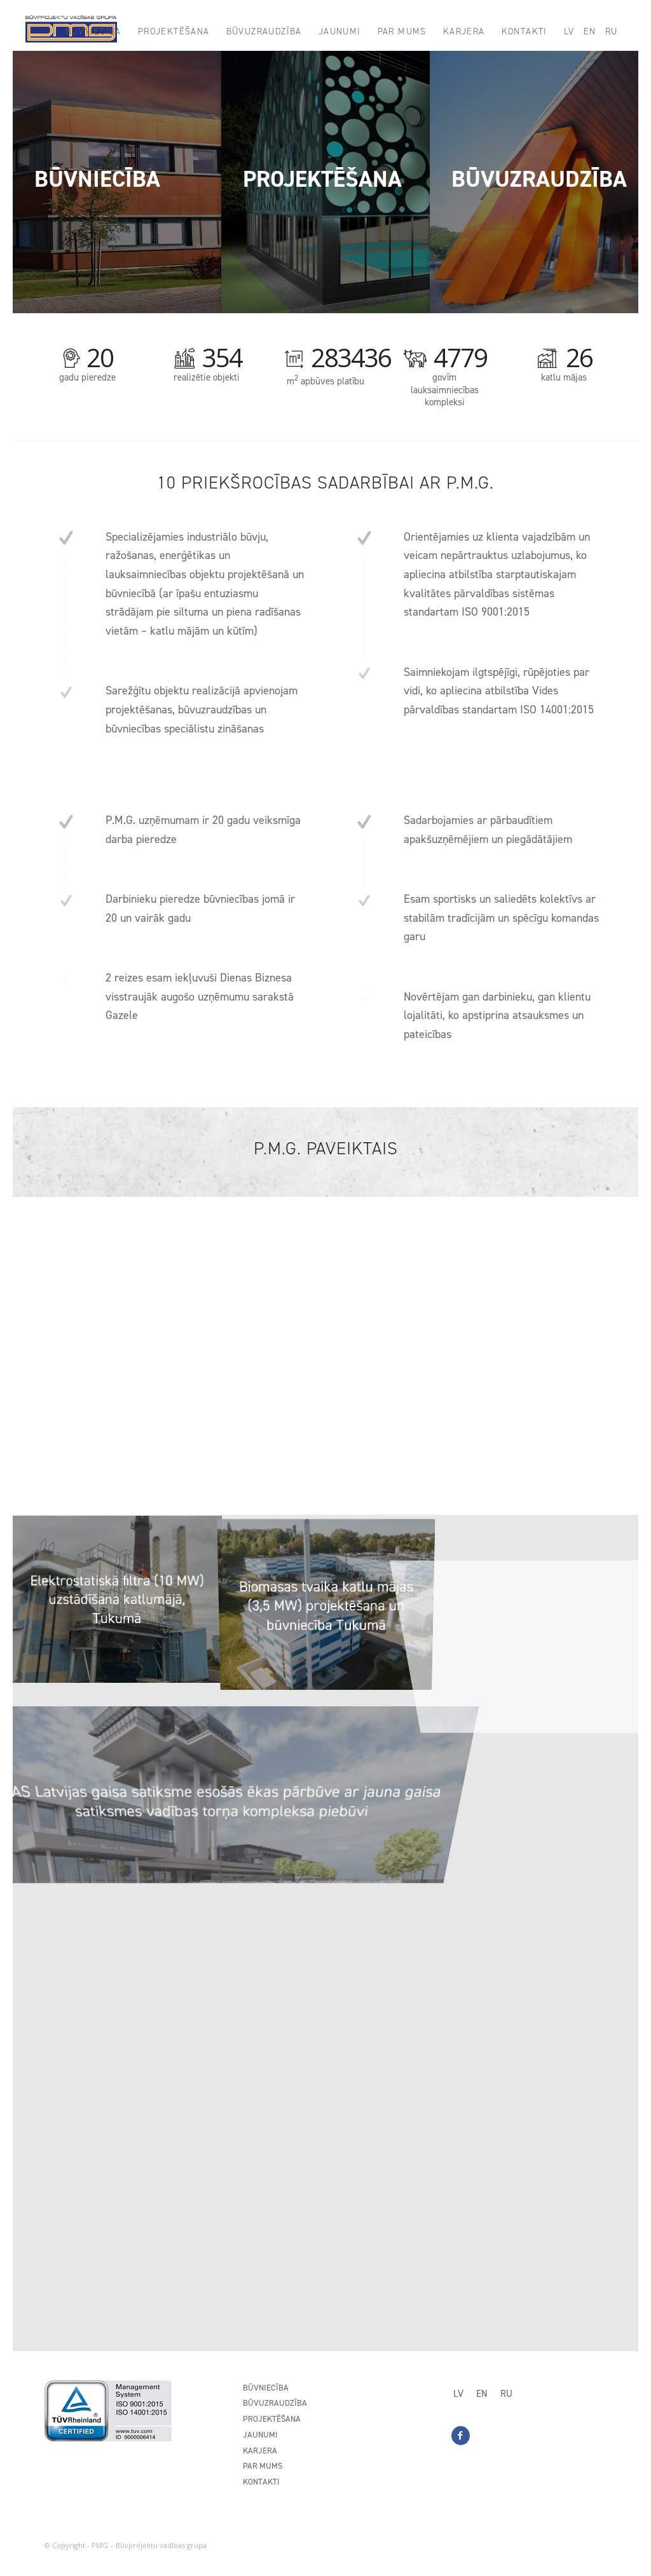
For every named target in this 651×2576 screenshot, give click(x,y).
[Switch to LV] (458, 2394)
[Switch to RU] (506, 2394)
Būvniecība (266, 2387)
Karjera (260, 2450)
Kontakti (261, 2481)
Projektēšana (272, 2418)
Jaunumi (260, 2434)
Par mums (262, 2465)
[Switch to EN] (482, 2394)
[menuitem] (93, 32)
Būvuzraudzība (275, 2402)
